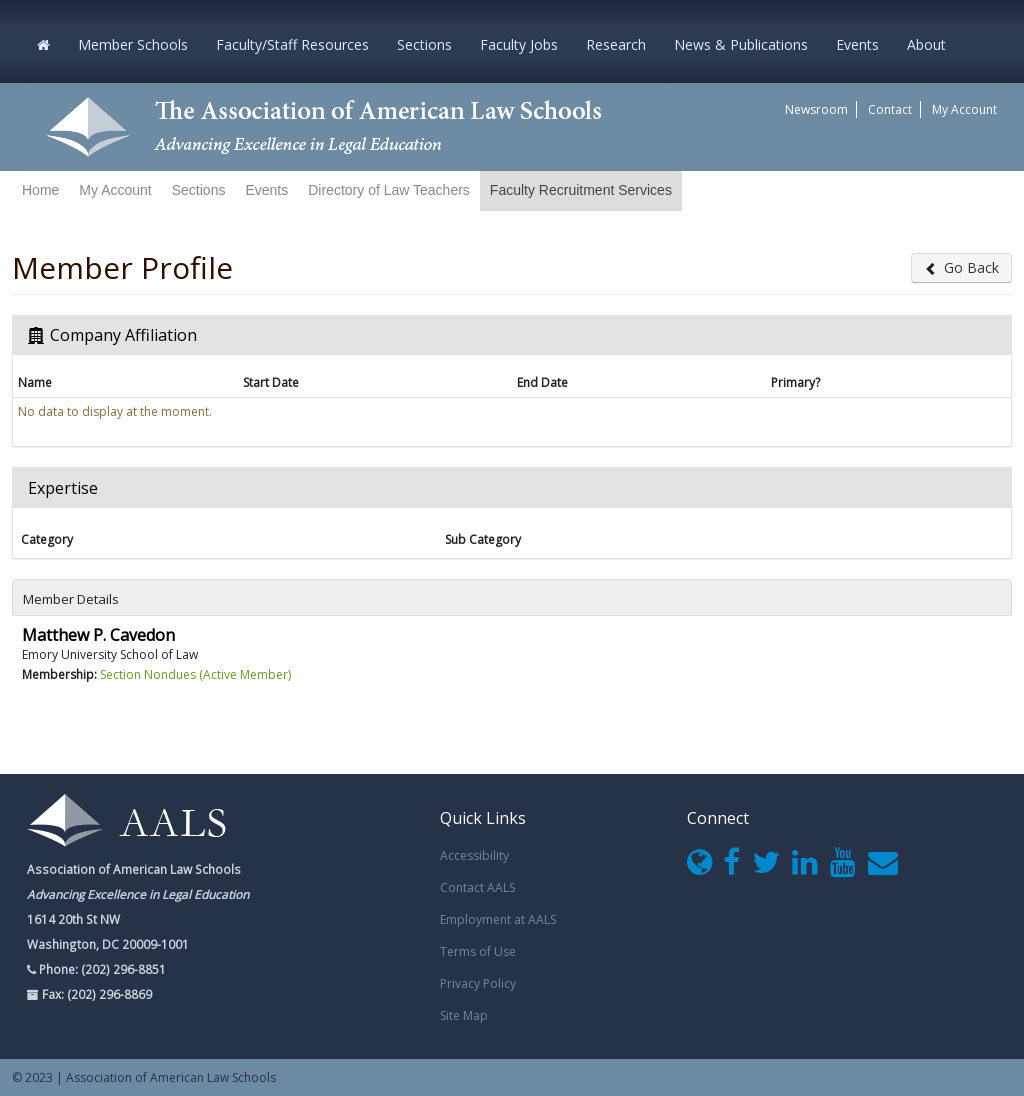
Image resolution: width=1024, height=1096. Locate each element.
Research (616, 44)
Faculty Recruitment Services (581, 190)
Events (857, 44)
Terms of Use (478, 951)
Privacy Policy (478, 983)
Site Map (464, 1015)
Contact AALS (477, 887)
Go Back (961, 267)
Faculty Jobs (519, 44)
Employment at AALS (498, 919)
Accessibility (474, 855)
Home (40, 190)
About (926, 44)
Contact (890, 109)
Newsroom (816, 109)
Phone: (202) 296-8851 (101, 969)
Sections (424, 44)
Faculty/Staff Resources (292, 44)
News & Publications (741, 44)
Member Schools (133, 44)
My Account (964, 109)
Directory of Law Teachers (389, 190)
